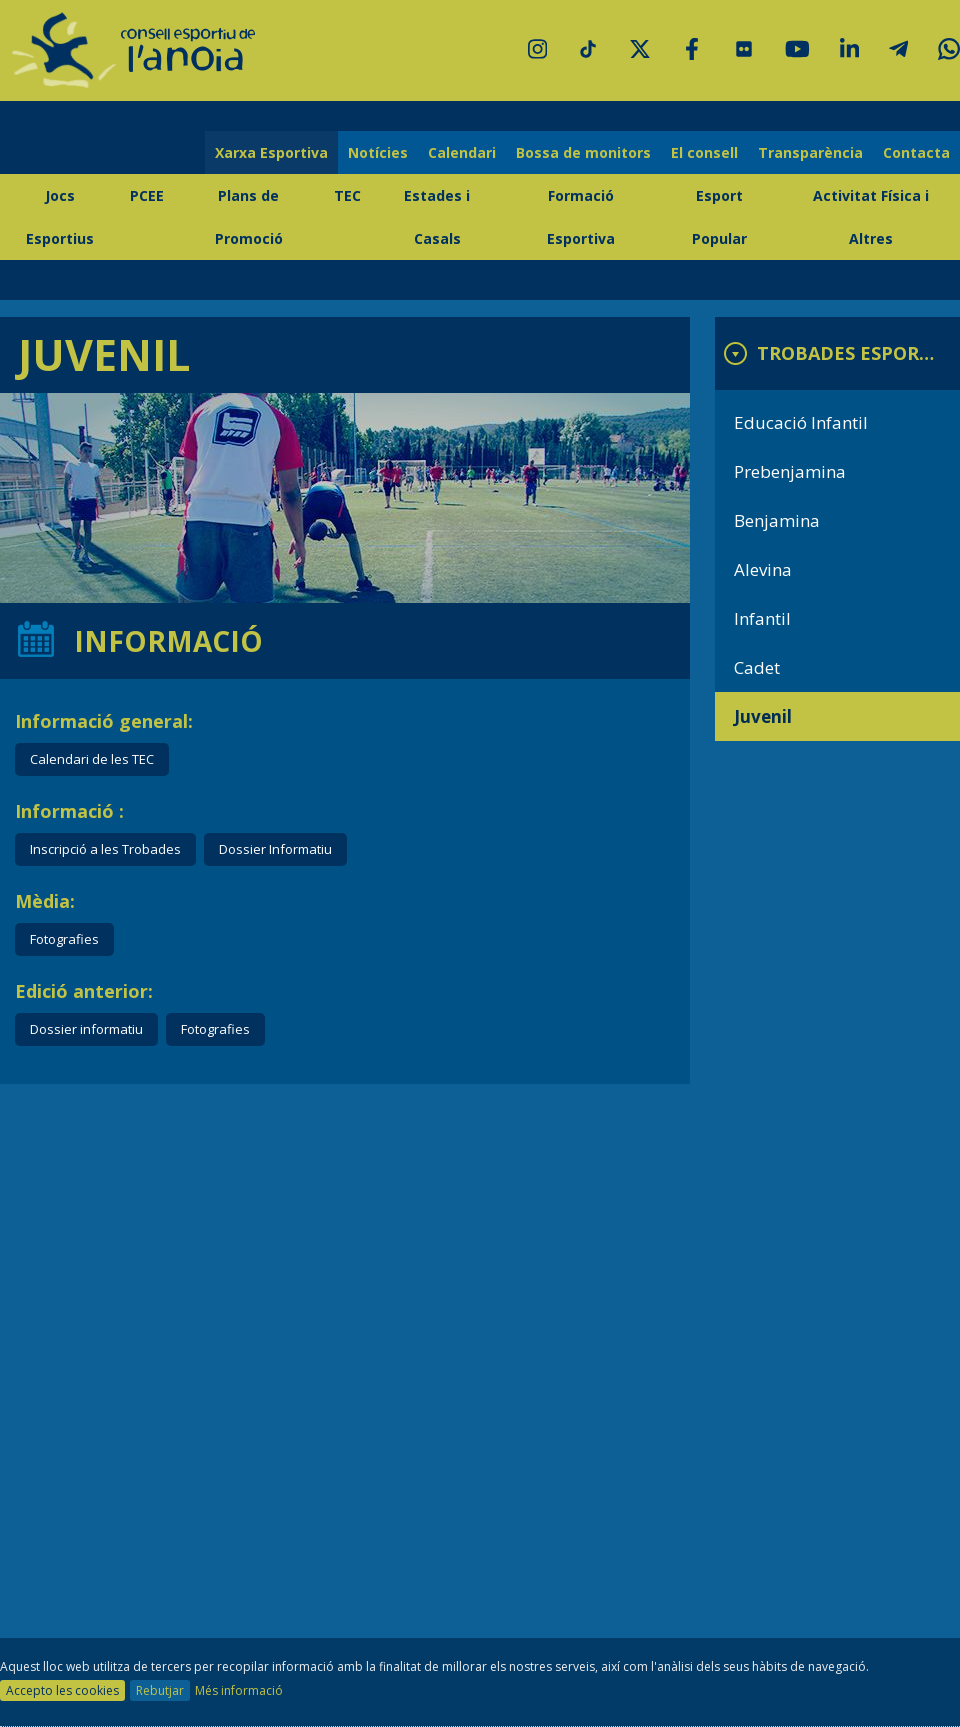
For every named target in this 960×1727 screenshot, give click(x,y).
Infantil (762, 618)
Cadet (757, 667)
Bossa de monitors (583, 152)
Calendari (462, 152)
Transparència (810, 152)
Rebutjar (160, 1690)
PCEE (147, 195)
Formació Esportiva (581, 217)
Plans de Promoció (249, 217)
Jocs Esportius (60, 217)
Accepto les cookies (62, 1690)
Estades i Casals (437, 217)
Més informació (239, 1690)
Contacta (916, 152)
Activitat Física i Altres (871, 217)
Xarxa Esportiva (271, 152)
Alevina (763, 569)
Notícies (378, 152)
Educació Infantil (801, 422)
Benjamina (777, 520)
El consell (704, 152)
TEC (347, 195)
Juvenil (763, 716)
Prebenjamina (790, 471)
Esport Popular (719, 217)
